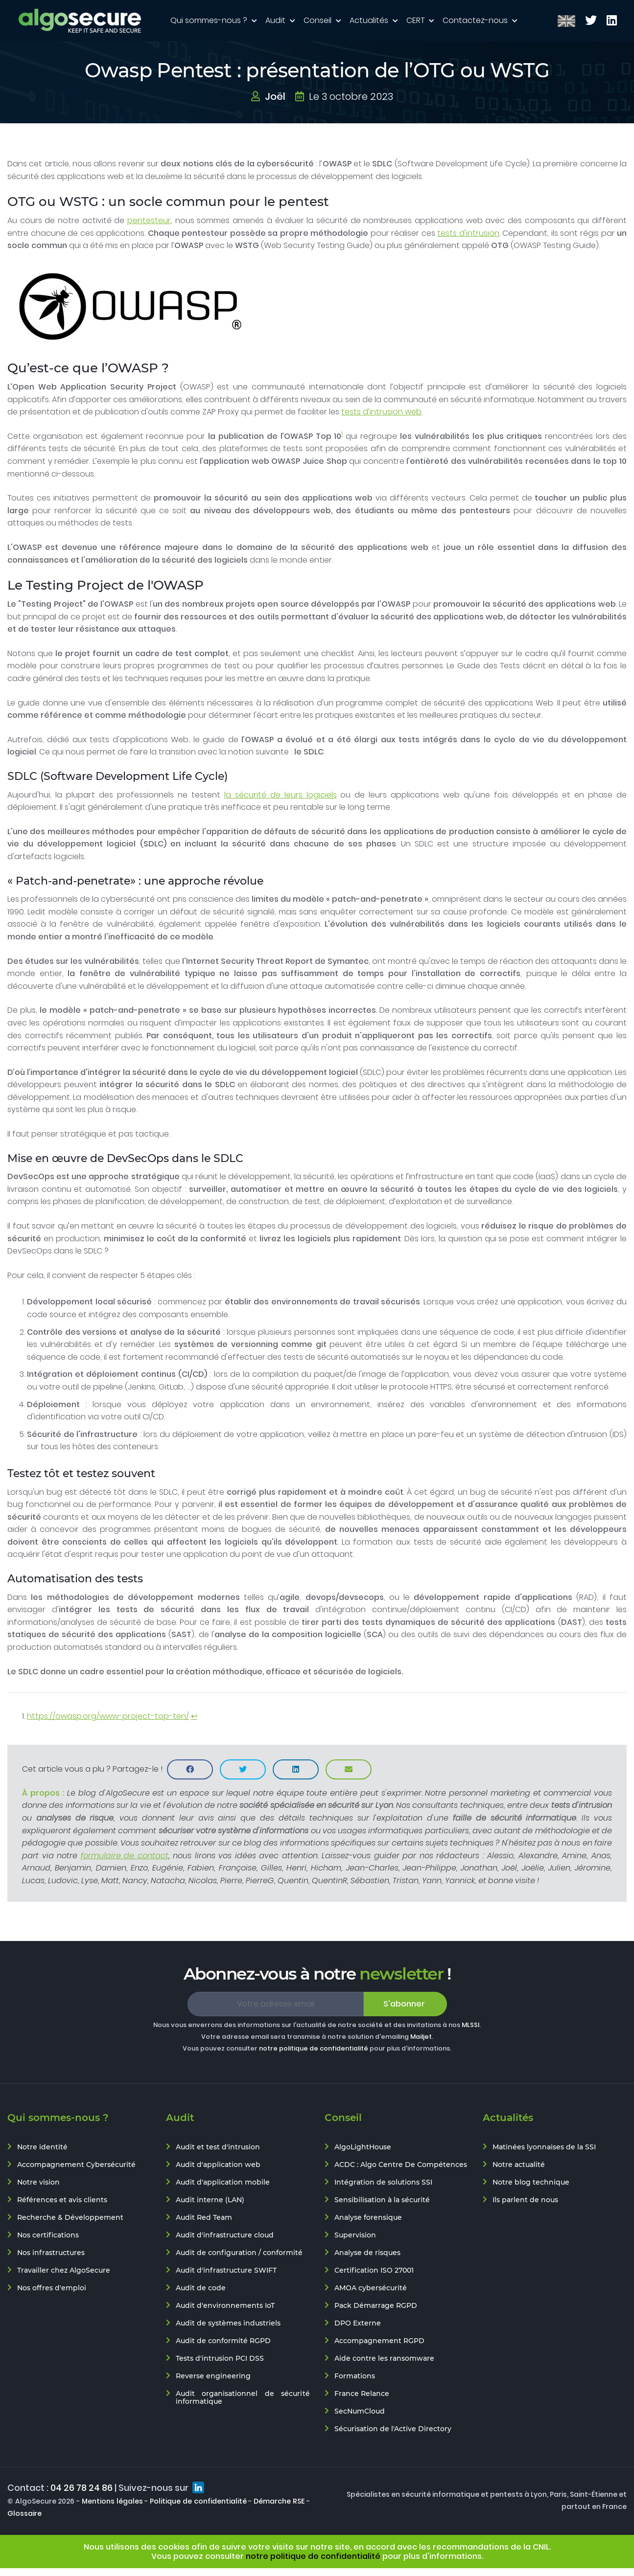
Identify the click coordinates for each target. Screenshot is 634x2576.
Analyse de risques (367, 2252)
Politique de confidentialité (198, 2501)
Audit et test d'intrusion (218, 2147)
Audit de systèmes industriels (228, 2323)
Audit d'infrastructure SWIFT (226, 2270)
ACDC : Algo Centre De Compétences (400, 2164)
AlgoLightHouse (362, 2147)
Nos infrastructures (51, 2252)
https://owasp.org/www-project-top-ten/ (108, 1716)
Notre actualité (519, 2164)
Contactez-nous (476, 20)
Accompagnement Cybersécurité (76, 2164)
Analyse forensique (368, 2217)
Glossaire (24, 2513)
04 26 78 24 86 (81, 2488)
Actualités (370, 20)
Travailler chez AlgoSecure (63, 2270)
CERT (416, 20)
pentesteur (149, 220)
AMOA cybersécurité (370, 2287)
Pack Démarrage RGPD (375, 2305)
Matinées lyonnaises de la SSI (544, 2147)
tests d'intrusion (468, 233)
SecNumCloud (359, 2411)
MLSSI (470, 2025)
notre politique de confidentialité (313, 2048)
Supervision (355, 2235)
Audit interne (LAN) (210, 2199)
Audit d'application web (218, 2164)
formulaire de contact (124, 1855)
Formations (354, 2375)
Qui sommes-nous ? (209, 20)
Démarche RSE (279, 2501)
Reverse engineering (213, 2375)
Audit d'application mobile (223, 2182)
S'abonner (404, 2003)
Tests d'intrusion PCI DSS (220, 2358)
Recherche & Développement (70, 2217)
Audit (276, 20)
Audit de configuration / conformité (239, 2252)
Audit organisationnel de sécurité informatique (243, 2397)
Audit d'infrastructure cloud (225, 2235)
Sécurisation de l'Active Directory (392, 2428)
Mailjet (421, 2036)
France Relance (361, 2393)
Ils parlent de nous (525, 2199)
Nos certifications (48, 2235)
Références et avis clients (62, 2199)
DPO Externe (357, 2323)
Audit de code (201, 2287)
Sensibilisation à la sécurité (382, 2199)
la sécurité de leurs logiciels (280, 794)
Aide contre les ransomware (384, 2358)
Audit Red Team (204, 2217)
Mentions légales (112, 2501)
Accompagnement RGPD (379, 2340)
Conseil (318, 20)
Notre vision (38, 2182)
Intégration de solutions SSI (383, 2182)
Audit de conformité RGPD (223, 2340)
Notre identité (42, 2147)
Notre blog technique (531, 2182)
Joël (275, 96)
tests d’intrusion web (381, 411)
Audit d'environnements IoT (225, 2305)
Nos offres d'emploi (51, 2287)
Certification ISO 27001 (374, 2270)
